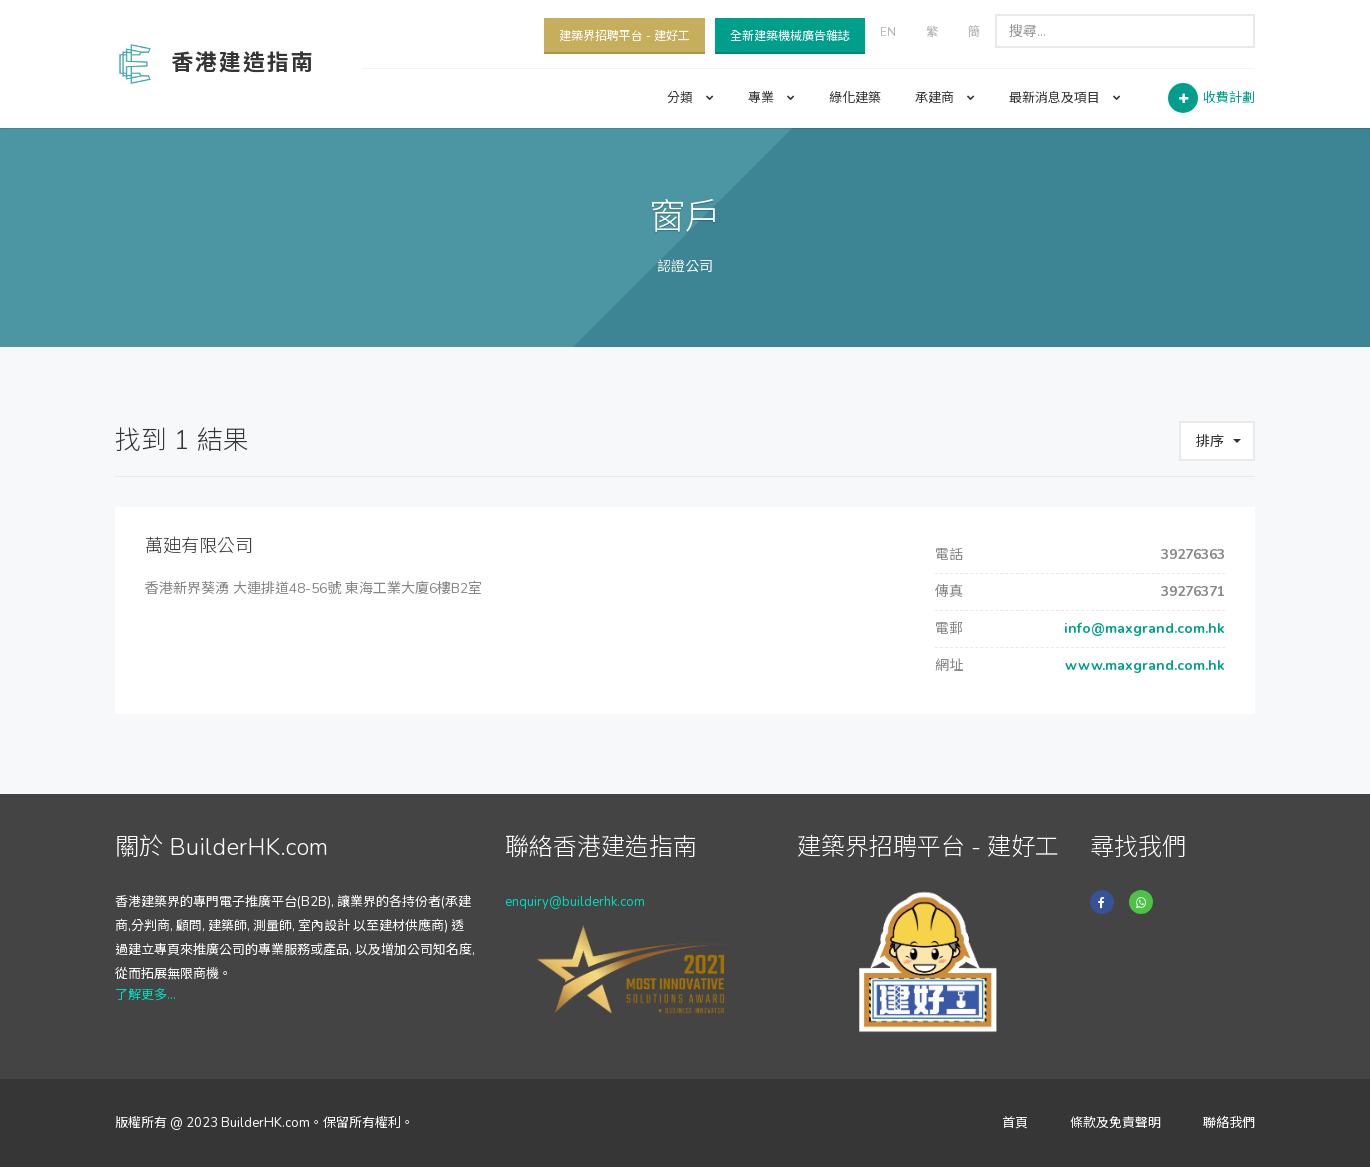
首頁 (1015, 1123)
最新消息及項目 (1065, 98)
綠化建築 (855, 98)
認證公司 (685, 266)
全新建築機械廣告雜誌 (790, 36)
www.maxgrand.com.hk (1143, 665)
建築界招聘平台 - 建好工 (624, 36)
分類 (690, 98)
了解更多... (145, 995)
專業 (771, 98)
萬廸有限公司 (199, 546)
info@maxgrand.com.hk (1142, 628)
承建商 (945, 98)
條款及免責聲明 (1115, 1123)
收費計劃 (1229, 98)
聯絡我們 (1229, 1123)
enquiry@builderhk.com (575, 902)
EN (888, 32)
